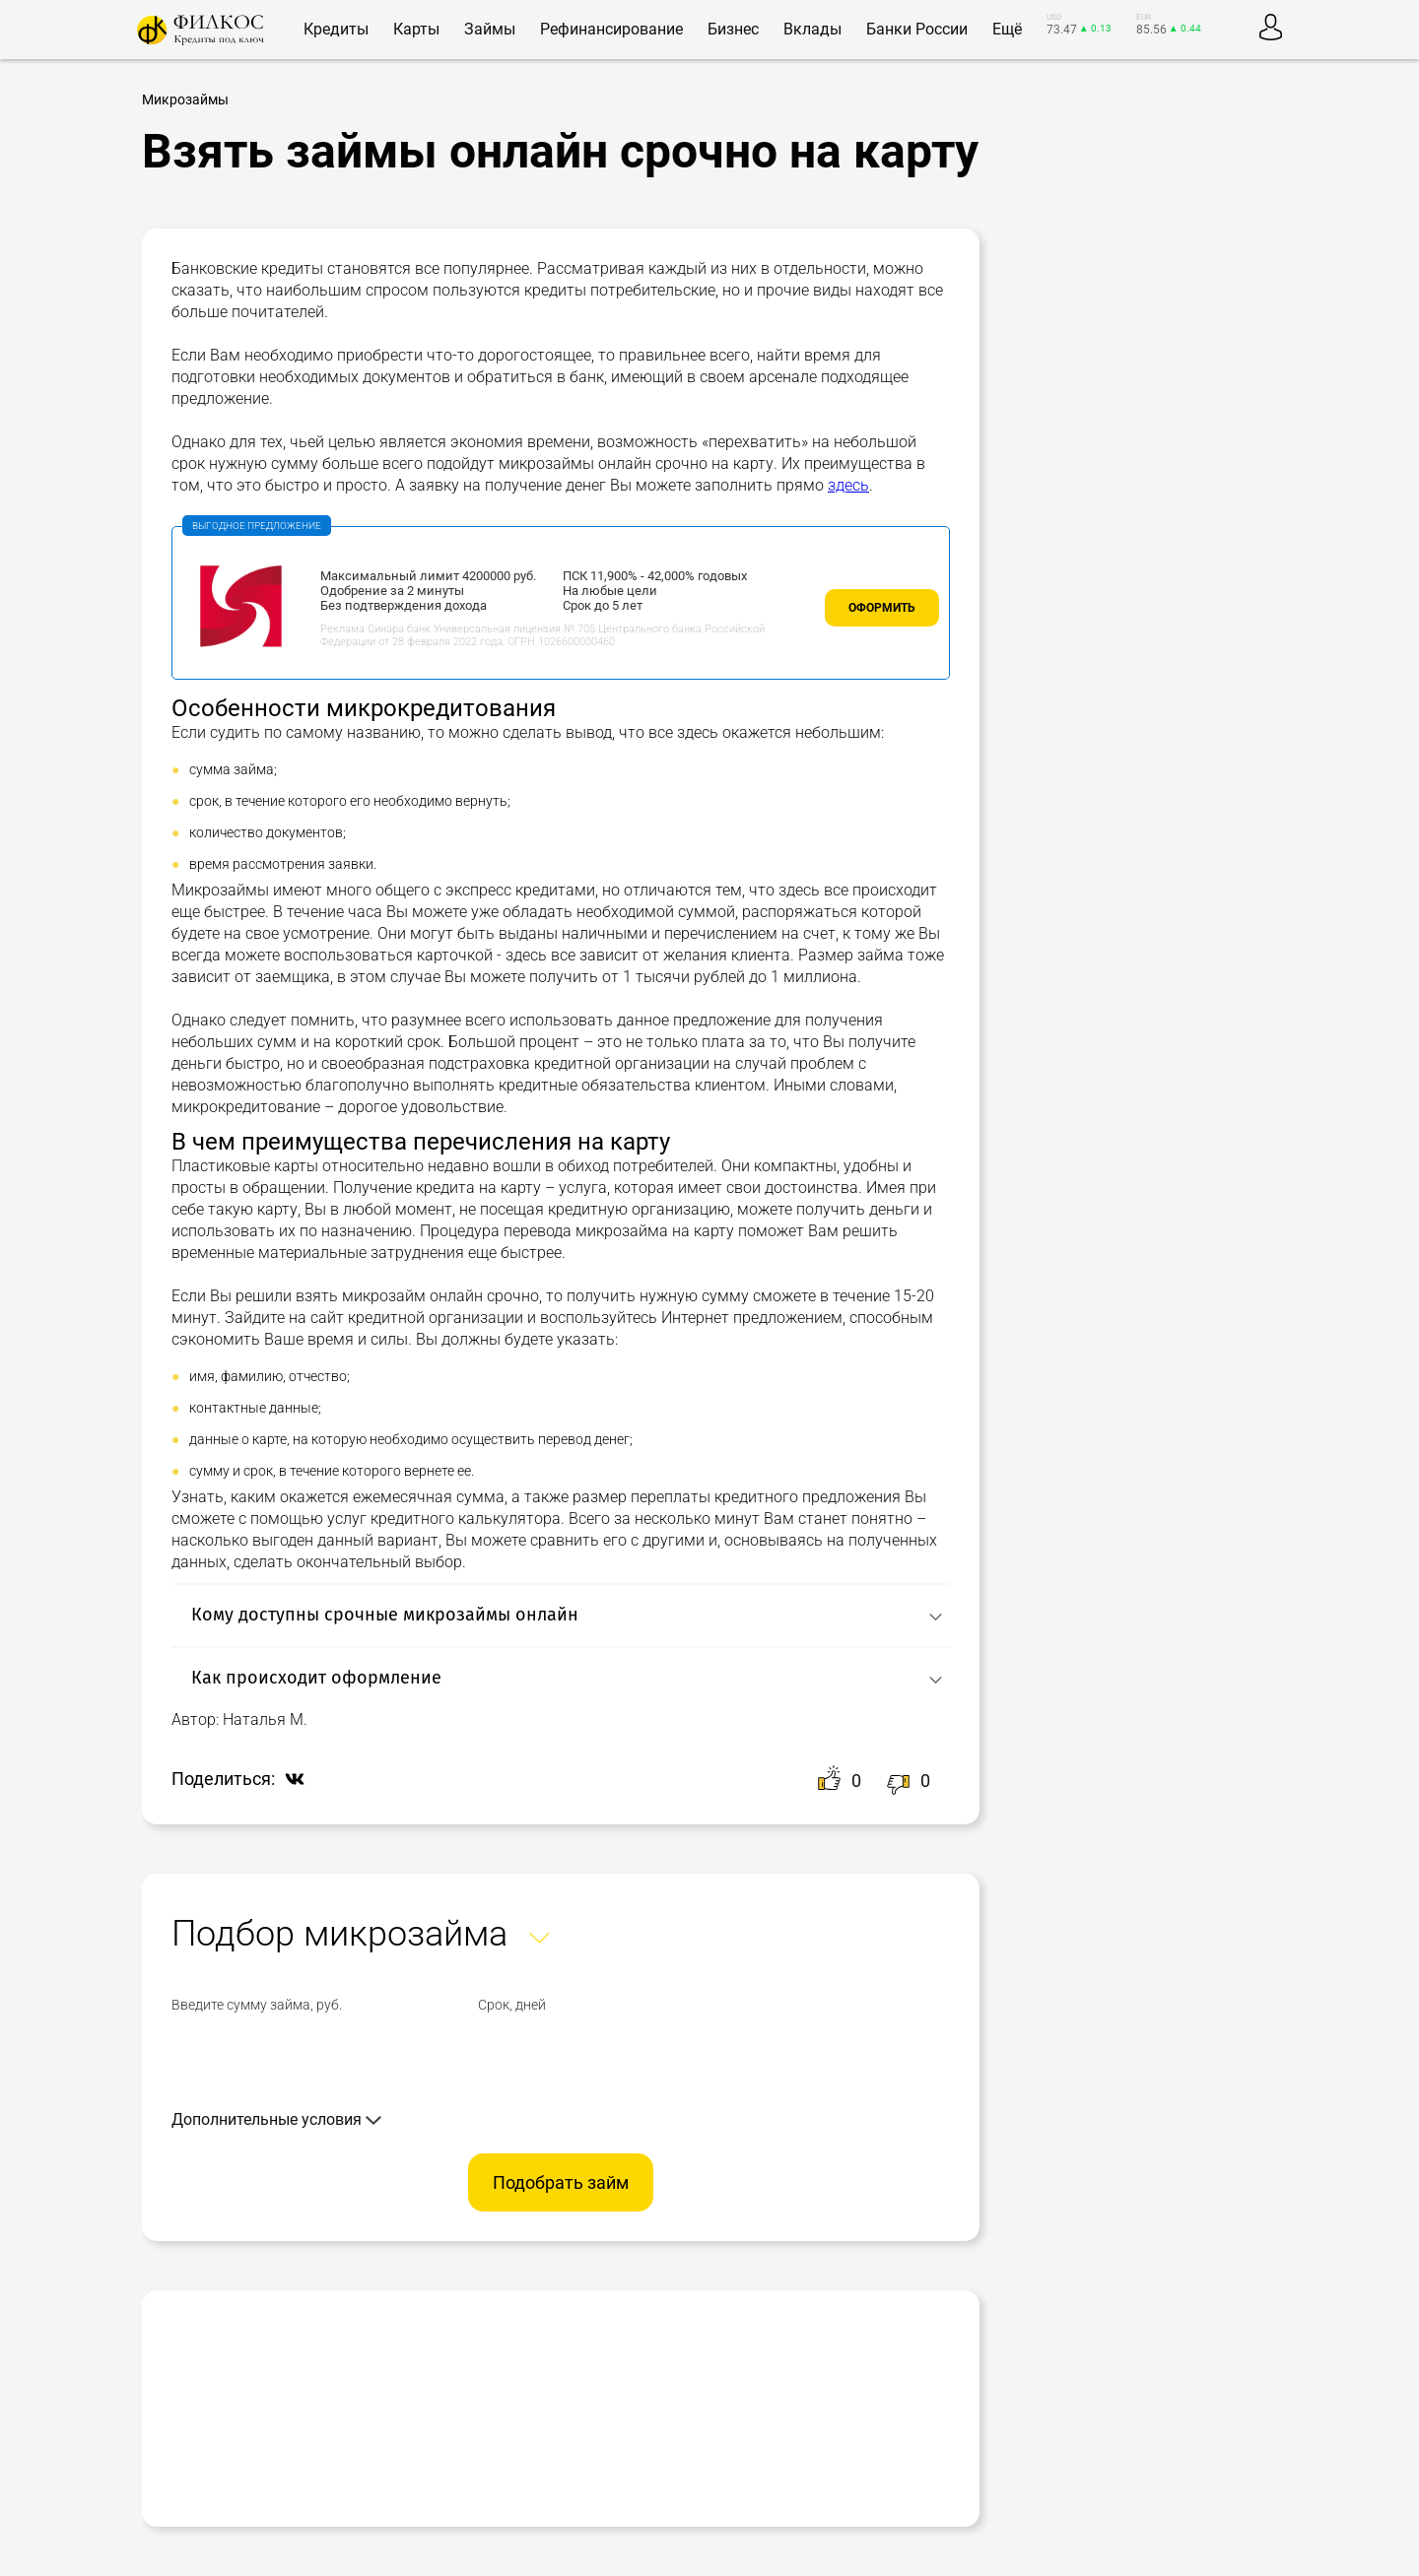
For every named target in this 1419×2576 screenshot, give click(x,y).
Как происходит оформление (316, 1677)
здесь (848, 485)
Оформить (881, 608)
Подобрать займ (561, 2182)
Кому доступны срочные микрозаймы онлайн (384, 1614)
